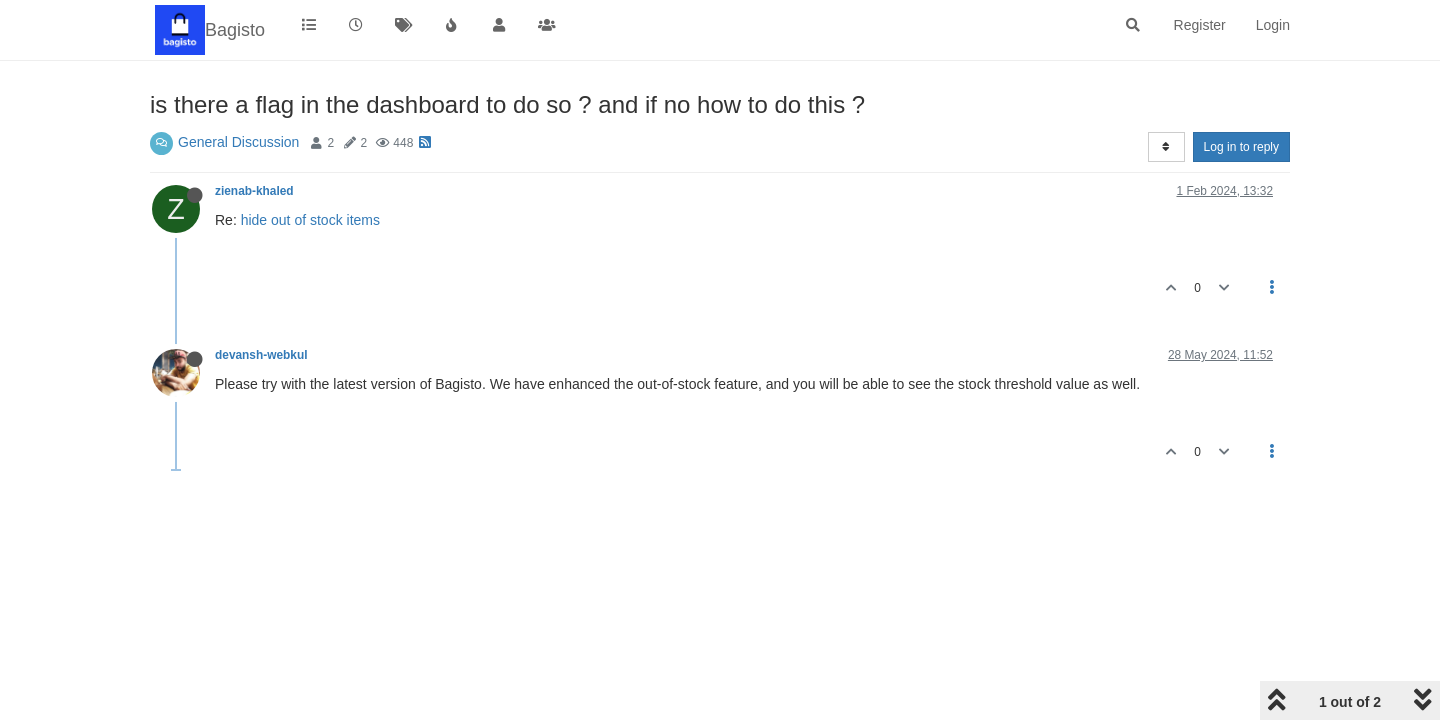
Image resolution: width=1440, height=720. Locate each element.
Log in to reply (1241, 147)
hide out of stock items (310, 220)
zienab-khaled (254, 191)
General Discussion (238, 142)
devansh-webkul (261, 355)
